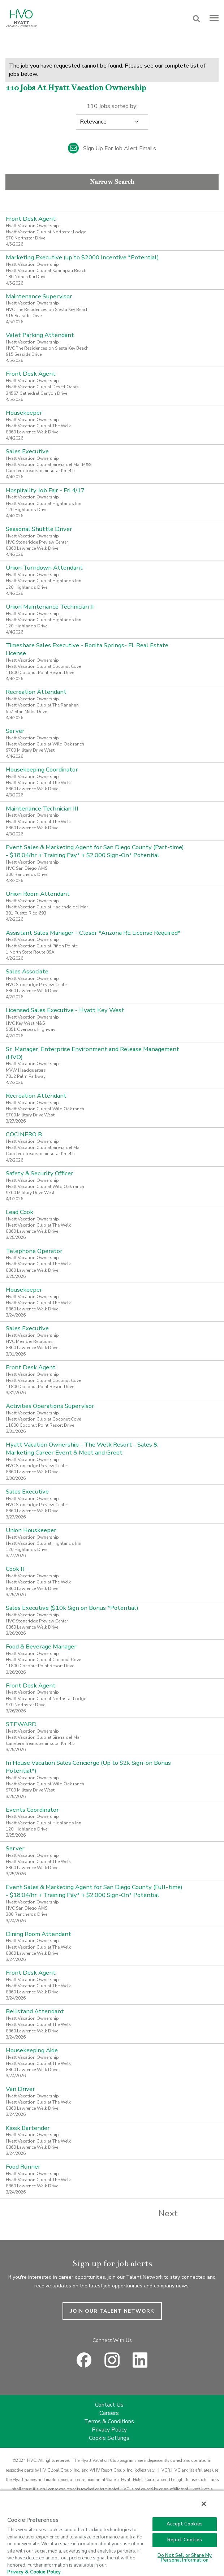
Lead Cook (19, 1212)
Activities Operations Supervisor (50, 1406)
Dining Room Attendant (38, 1934)
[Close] (204, 2504)
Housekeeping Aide (32, 2050)
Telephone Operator (34, 1251)
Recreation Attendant (36, 692)
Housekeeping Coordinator (42, 769)
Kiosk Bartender (28, 2128)
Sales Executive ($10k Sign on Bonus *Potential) (72, 1608)
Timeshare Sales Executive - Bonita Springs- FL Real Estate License (87, 649)
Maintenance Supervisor (39, 296)
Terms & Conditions (109, 2421)
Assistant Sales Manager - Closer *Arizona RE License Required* (93, 933)
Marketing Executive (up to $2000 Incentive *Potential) (82, 257)
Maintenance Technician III (42, 808)
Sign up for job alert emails (112, 148)
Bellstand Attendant (35, 2011)
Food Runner (23, 2166)
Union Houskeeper (31, 1530)
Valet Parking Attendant (40, 335)
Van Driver (20, 2089)
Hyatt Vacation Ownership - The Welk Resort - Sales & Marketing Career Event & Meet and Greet (82, 1448)
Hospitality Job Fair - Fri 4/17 (45, 490)
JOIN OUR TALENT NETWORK (112, 2311)
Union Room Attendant (38, 894)
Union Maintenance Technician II (50, 606)
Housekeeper (24, 413)
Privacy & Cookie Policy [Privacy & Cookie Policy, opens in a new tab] (34, 2572)
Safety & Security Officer (39, 1173)
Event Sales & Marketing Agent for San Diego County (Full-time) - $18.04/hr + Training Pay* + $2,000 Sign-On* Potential (94, 1891)
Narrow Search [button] (112, 182)
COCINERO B (24, 1134)
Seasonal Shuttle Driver (39, 529)
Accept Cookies (185, 2524)
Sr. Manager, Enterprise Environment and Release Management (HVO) (92, 1053)
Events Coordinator (32, 1810)
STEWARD (21, 1724)
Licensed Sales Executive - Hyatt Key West (65, 1010)
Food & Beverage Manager (41, 1646)
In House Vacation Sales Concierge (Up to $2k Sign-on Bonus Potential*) (88, 1767)
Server (15, 731)
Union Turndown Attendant (44, 567)
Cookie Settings (109, 2438)
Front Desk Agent (31, 219)
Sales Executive (27, 451)
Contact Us (109, 2405)
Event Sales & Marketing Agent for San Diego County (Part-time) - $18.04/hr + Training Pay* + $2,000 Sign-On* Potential (95, 851)
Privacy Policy (109, 2430)
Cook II (15, 1569)
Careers (109, 2413)
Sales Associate (27, 971)
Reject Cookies (184, 2540)
